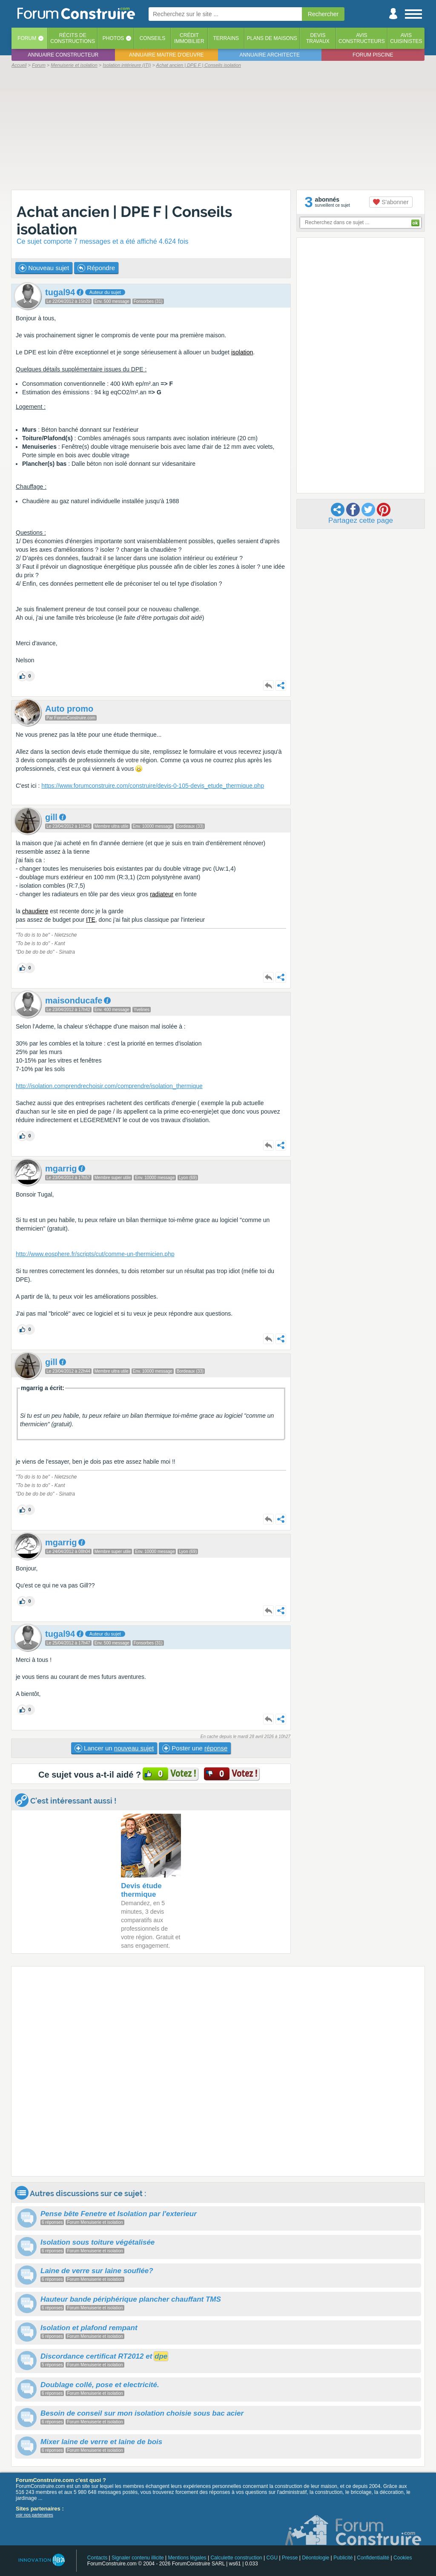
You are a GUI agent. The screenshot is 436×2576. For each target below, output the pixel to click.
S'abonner (390, 202)
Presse (290, 2558)
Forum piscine (373, 55)
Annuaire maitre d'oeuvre (166, 55)
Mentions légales (187, 2558)
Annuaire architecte (270, 55)
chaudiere (35, 911)
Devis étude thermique (141, 1890)
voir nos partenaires (34, 2515)
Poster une (194, 1748)
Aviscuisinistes (406, 38)
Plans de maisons (272, 38)
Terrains (226, 38)
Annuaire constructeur (63, 55)
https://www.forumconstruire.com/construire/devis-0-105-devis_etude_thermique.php (152, 785)
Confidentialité (373, 2558)
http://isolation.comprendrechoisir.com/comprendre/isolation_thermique (109, 1086)
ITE (90, 919)
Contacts (97, 2558)
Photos (113, 38)
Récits (72, 38)
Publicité (343, 2558)
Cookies (402, 2558)
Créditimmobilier (189, 38)
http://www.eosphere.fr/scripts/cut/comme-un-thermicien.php (95, 1254)
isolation (242, 352)
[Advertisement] (218, 128)
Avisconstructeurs (361, 38)
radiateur (161, 894)
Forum (26, 38)
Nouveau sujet (44, 268)
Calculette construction (236, 2558)
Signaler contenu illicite (138, 2558)
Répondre (96, 268)
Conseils (153, 38)
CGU (272, 2558)
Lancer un (114, 1748)
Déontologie (315, 2558)
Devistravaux (318, 38)
